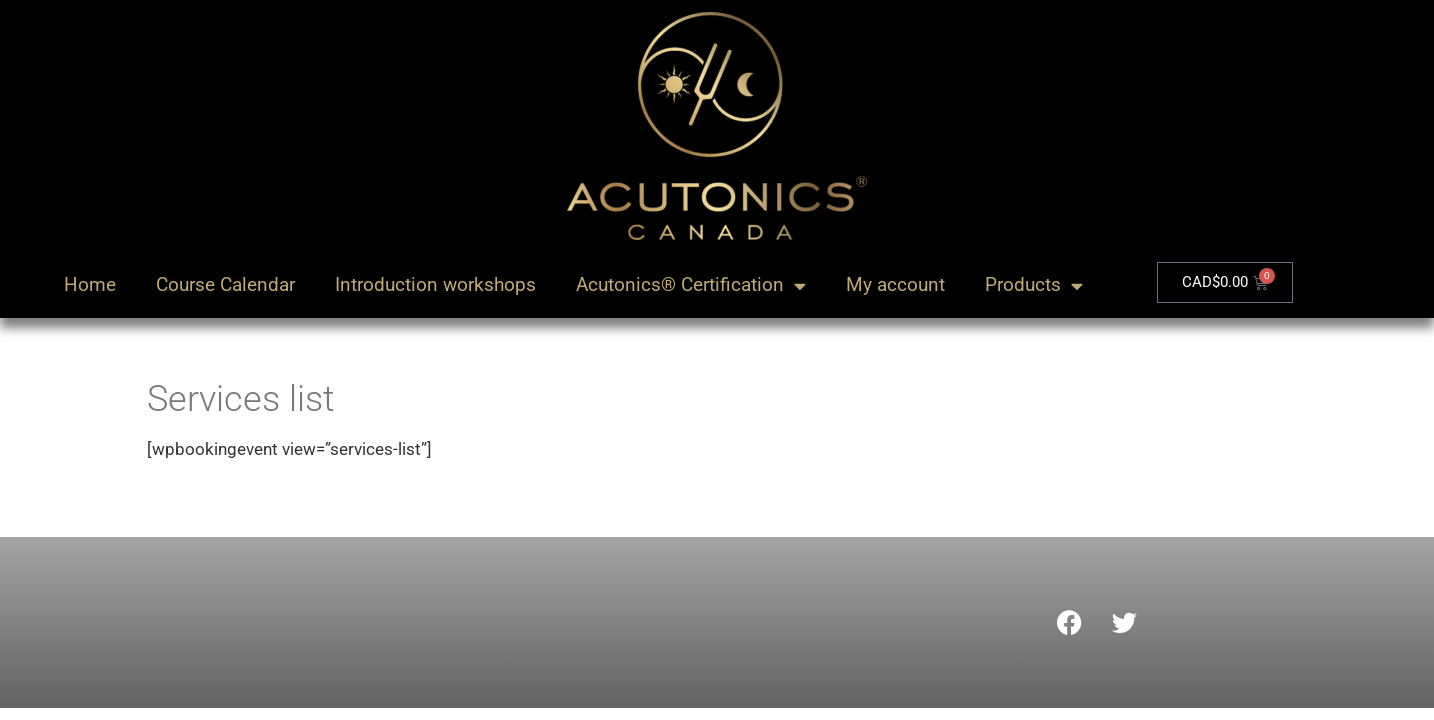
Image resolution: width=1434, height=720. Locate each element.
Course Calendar (225, 284)
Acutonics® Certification (691, 285)
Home (90, 284)
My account (895, 284)
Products (1034, 285)
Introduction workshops (435, 284)
